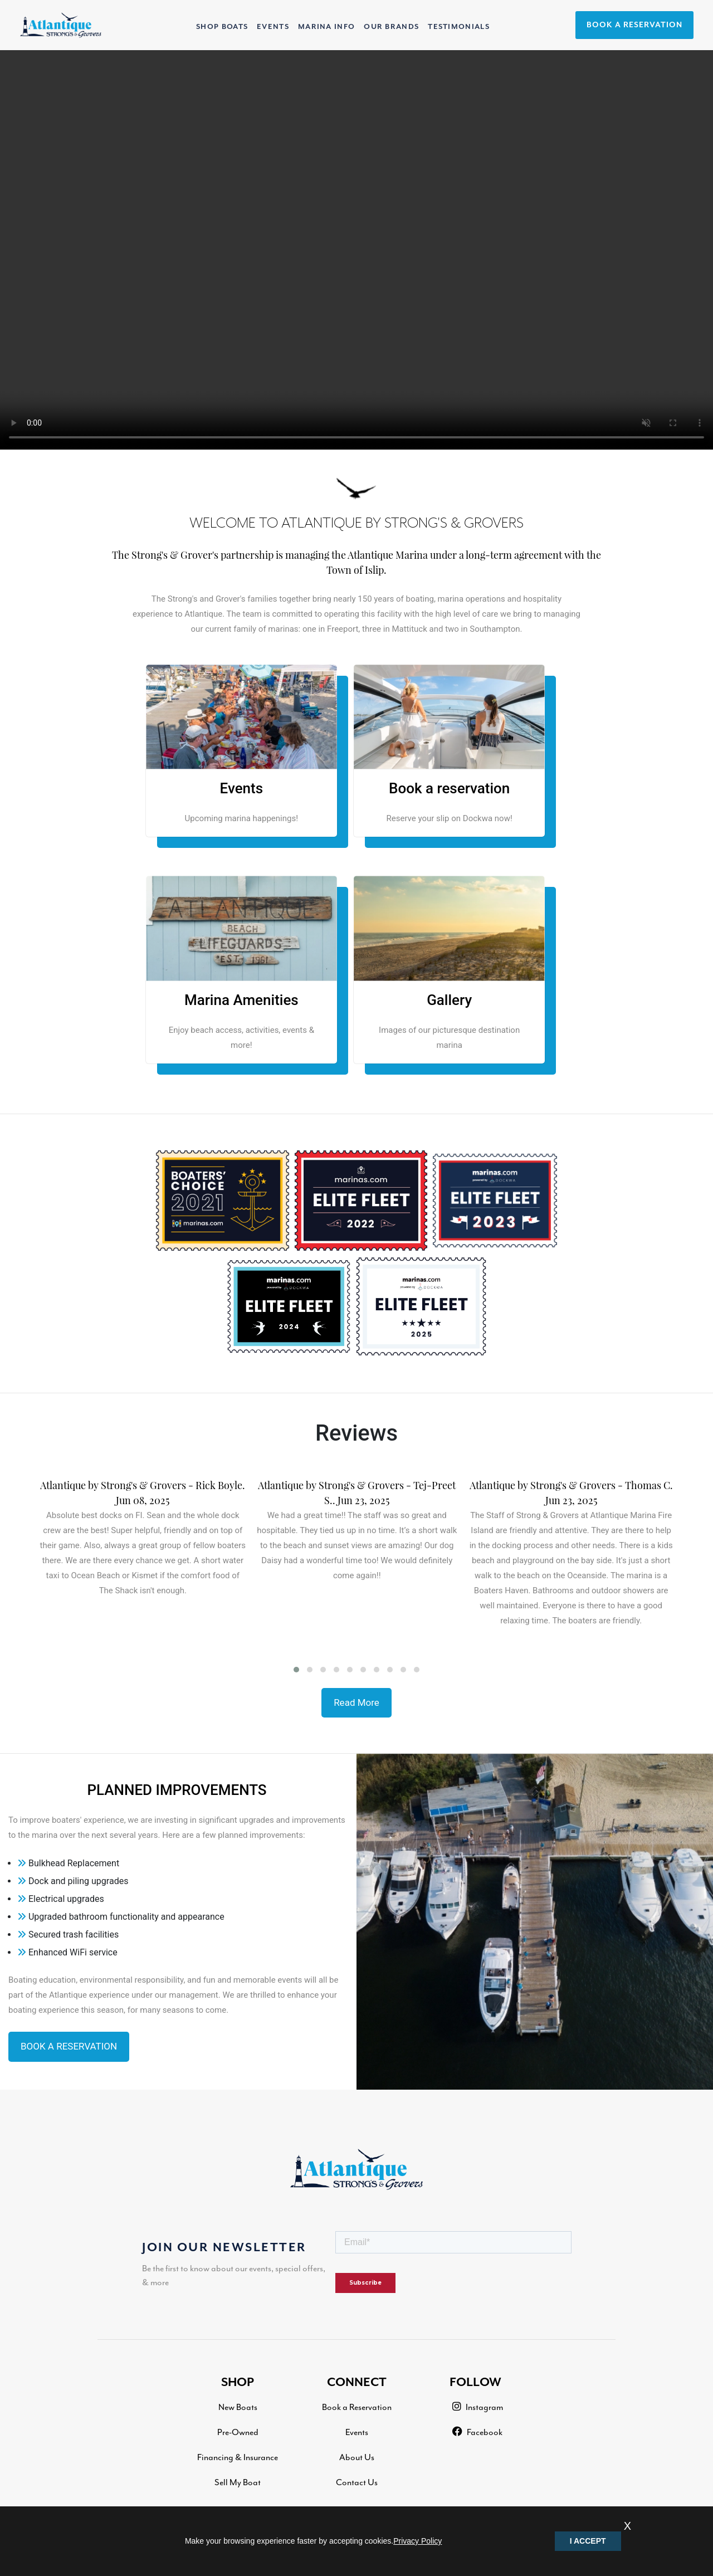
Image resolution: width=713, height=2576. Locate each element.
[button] (296, 1669)
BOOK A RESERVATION (634, 25)
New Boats (237, 2407)
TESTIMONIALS (459, 27)
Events (356, 2432)
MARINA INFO (326, 27)
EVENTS (273, 27)
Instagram (477, 2407)
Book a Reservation (357, 2407)
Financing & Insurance (237, 2457)
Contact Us (357, 2482)
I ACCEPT (588, 2540)
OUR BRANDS (391, 27)
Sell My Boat (237, 2482)
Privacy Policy (417, 2540)
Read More (356, 1702)
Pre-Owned (237, 2432)
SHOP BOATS (224, 24)
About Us (356, 2457)
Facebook (477, 2432)
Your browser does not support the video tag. (356, 250)
